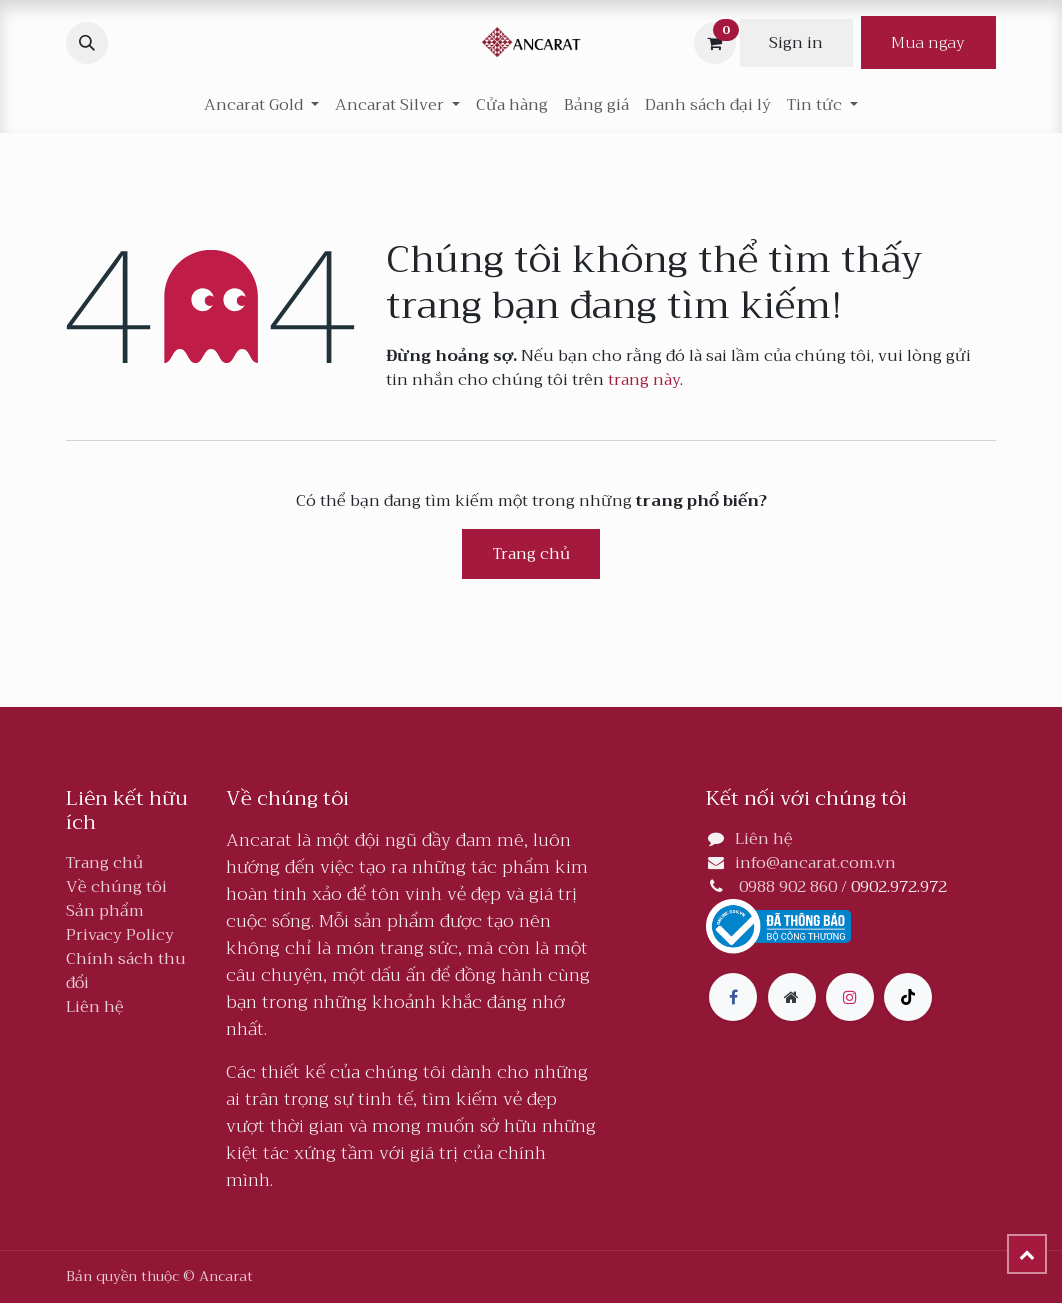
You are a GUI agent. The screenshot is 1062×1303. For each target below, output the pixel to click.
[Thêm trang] (792, 997)
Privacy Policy (120, 935)
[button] (87, 43)
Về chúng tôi (116, 887)
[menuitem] (512, 105)
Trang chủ (531, 554)
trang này (644, 380)
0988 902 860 (788, 887)
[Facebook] (733, 997)
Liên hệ (95, 1007)
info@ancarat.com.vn (815, 863)
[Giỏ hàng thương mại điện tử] (715, 43)
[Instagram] (850, 997)
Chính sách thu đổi (126, 971)
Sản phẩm (105, 911)
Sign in (796, 43)
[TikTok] (908, 997)
